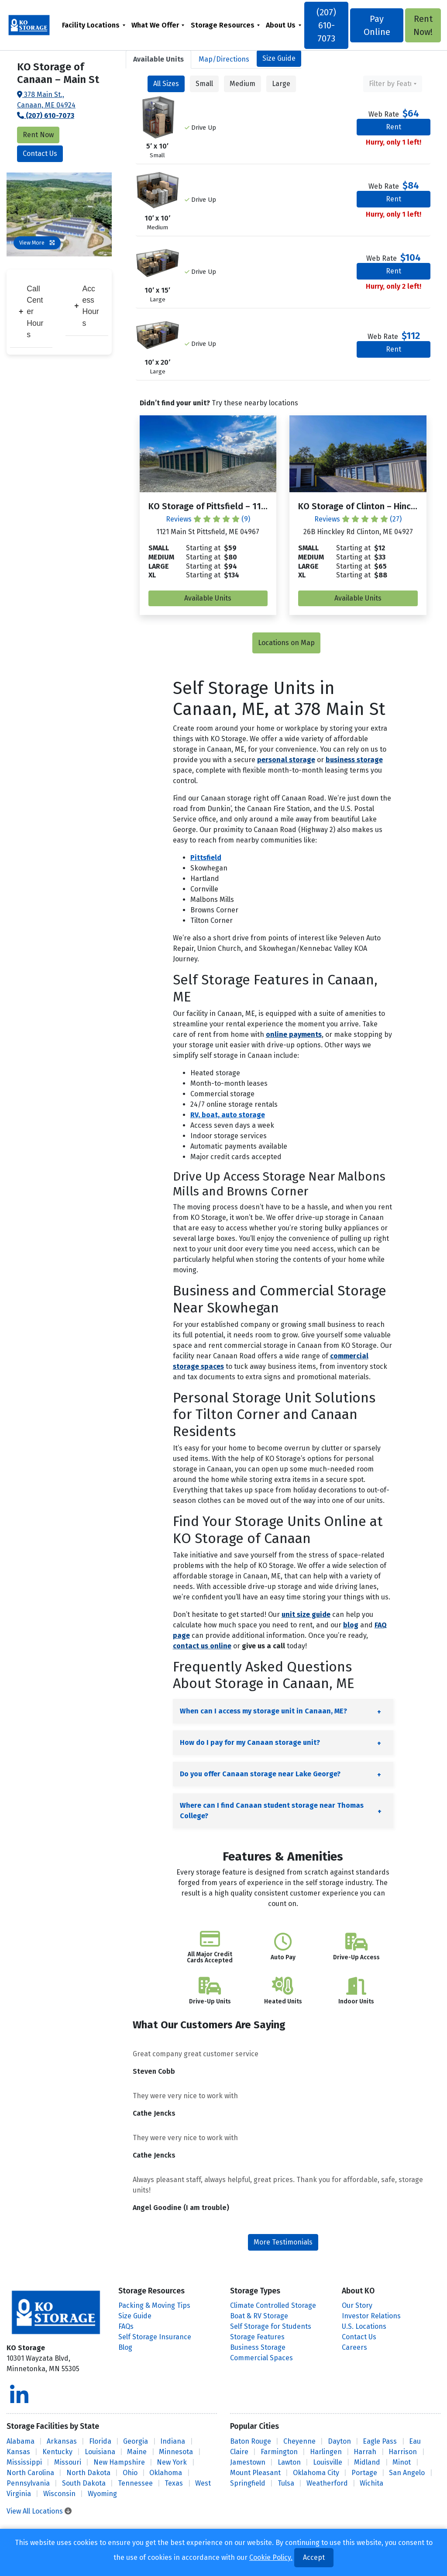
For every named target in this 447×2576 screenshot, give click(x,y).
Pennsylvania (28, 2483)
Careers (354, 2347)
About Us (281, 25)
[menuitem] (94, 25)
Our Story (357, 2305)
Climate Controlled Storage (273, 2305)
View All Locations (39, 2511)
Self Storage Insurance (154, 2337)
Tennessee (135, 2483)
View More (37, 242)
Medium (242, 83)
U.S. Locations (364, 2326)
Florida (100, 2441)
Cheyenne (299, 2441)
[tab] (158, 59)
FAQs (126, 2326)
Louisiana (100, 2452)
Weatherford (327, 2483)
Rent (393, 127)
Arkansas (62, 2441)
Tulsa (286, 2483)
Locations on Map (286, 643)
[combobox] (392, 84)
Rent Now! (422, 25)
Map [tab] (224, 59)
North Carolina (30, 2473)
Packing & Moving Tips (154, 2305)
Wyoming (102, 2494)
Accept (314, 2557)
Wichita (371, 2483)
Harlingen (326, 2452)
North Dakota (88, 2473)
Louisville (327, 2462)
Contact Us (40, 153)
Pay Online (376, 25)
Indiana (172, 2441)
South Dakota (84, 2483)
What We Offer (155, 25)
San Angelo (407, 2473)
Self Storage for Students (270, 2326)
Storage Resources (222, 25)
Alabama (20, 2441)
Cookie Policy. (270, 2557)
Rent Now (38, 135)
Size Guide (279, 58)
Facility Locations (91, 25)
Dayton (339, 2441)
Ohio (130, 2473)
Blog (125, 2347)
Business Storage (257, 2347)
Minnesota (176, 2452)
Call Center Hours (31, 311)
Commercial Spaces (261, 2358)
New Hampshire (119, 2462)
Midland (367, 2462)
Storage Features (257, 2337)
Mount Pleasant (255, 2473)
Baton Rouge (250, 2441)
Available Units (207, 598)
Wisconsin (59, 2494)
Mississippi (24, 2462)
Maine (137, 2452)
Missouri (67, 2462)
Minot (401, 2462)
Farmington (279, 2452)
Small (204, 83)
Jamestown (247, 2462)
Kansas (18, 2452)
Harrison (403, 2452)
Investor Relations (371, 2316)
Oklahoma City (316, 2473)
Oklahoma (165, 2473)
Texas (174, 2483)
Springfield (247, 2483)
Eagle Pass (380, 2441)
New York (172, 2462)
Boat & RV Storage (259, 2316)
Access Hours (86, 306)
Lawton (289, 2462)
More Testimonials (283, 2242)
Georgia (135, 2441)
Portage (364, 2473)
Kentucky (57, 2452)
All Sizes (166, 83)
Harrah (365, 2452)
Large (281, 83)
